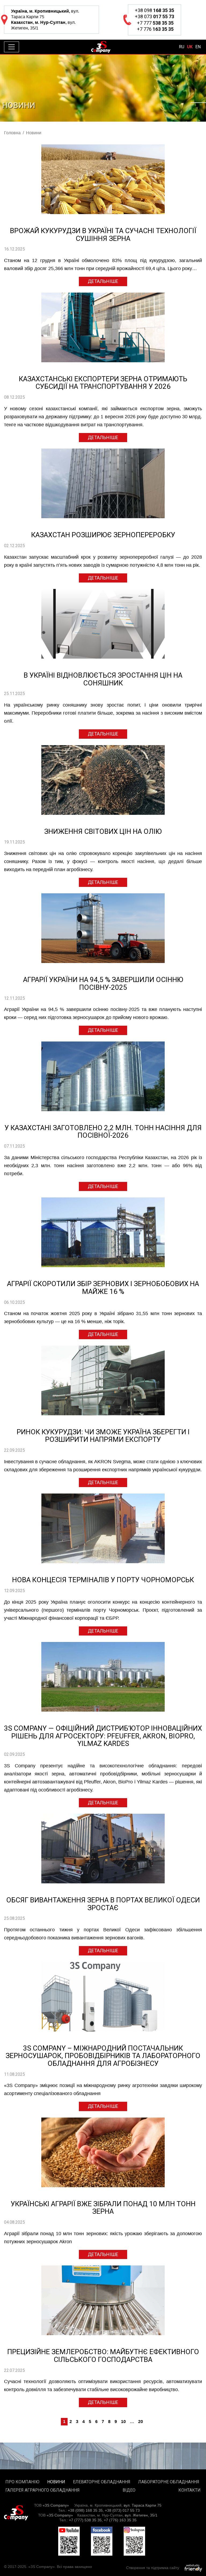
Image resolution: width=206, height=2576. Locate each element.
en (198, 46)
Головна (12, 132)
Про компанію (22, 2481)
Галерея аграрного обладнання (42, 2490)
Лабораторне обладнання (168, 2481)
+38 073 (154, 16)
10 (123, 2421)
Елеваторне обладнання (101, 2481)
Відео (129, 2490)
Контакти (189, 2490)
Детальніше (103, 281)
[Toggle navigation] (11, 47)
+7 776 (154, 29)
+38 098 (154, 10)
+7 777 (154, 23)
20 (140, 2421)
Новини (56, 2481)
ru (181, 46)
